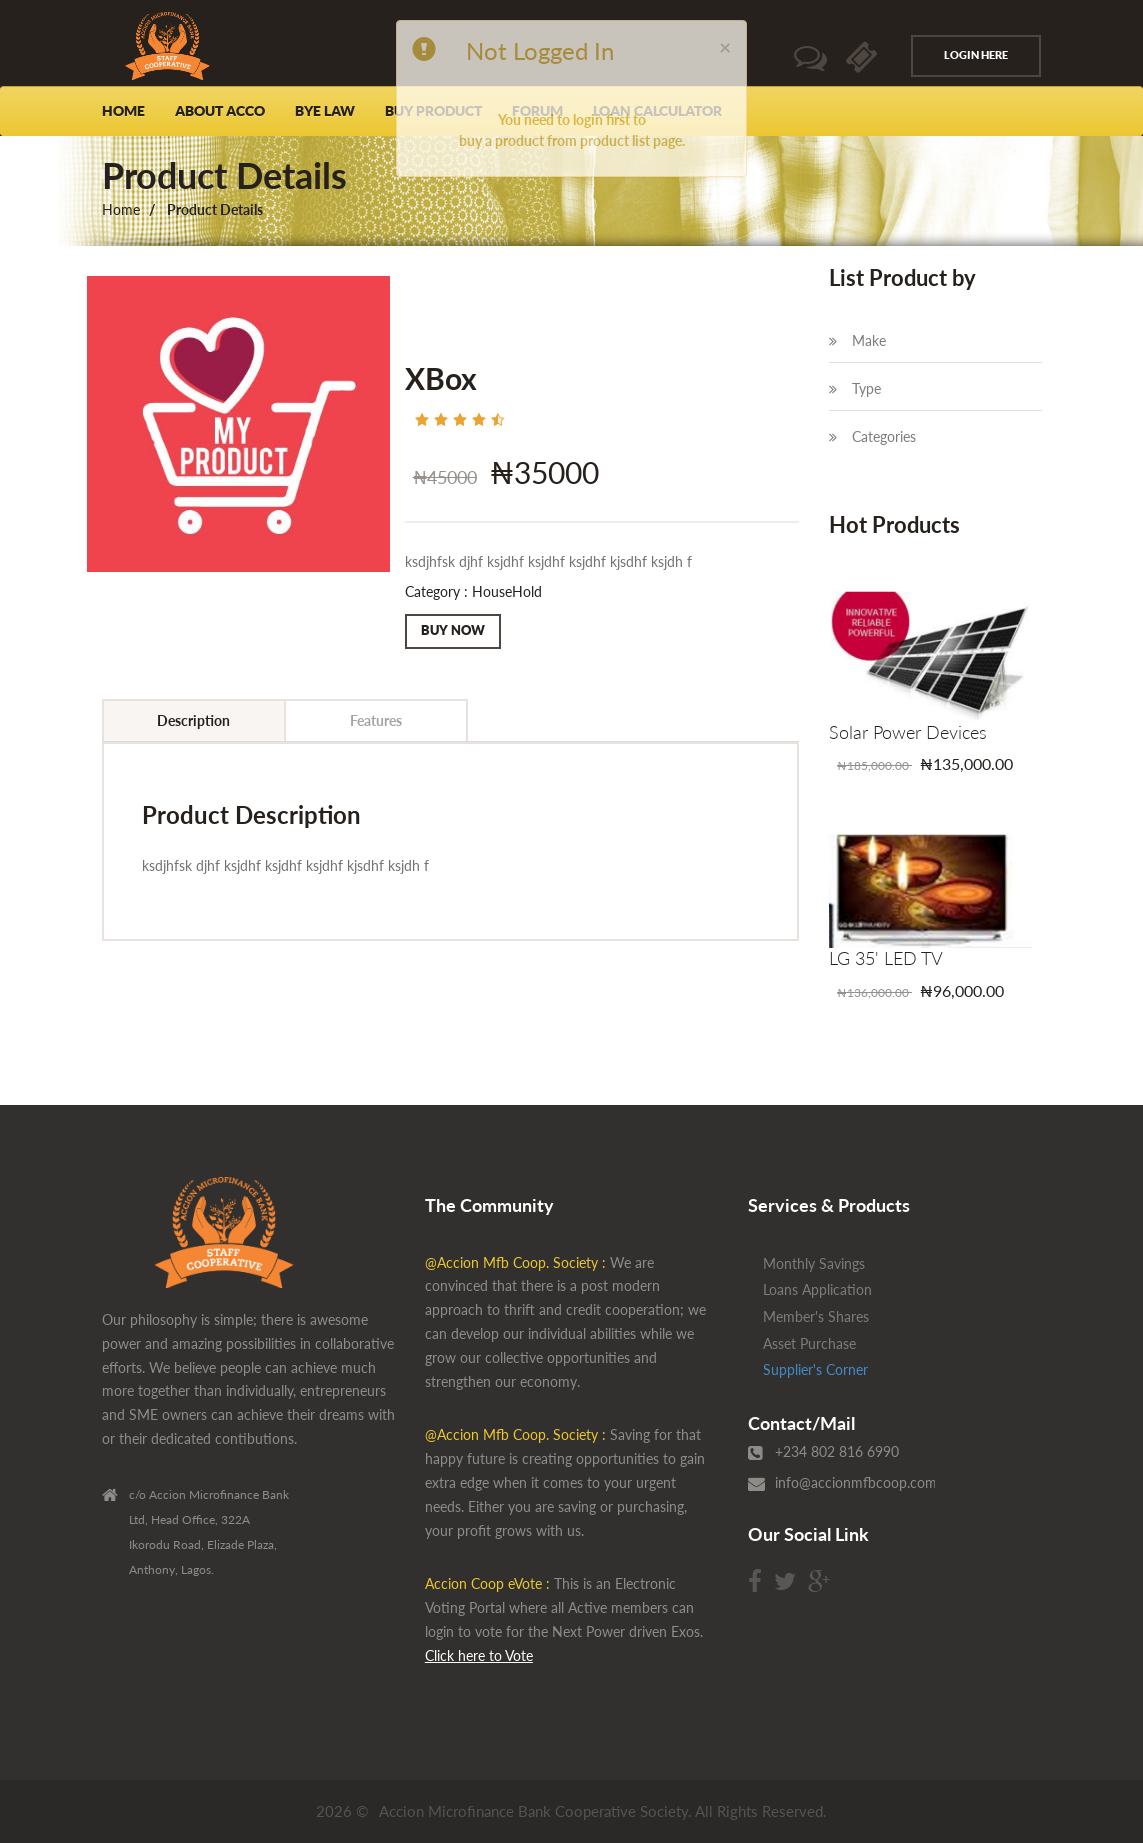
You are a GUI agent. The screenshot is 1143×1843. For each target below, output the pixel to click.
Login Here (976, 55)
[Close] (725, 46)
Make (857, 340)
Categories (872, 436)
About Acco (220, 111)
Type (855, 388)
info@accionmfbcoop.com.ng (865, 1482)
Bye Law (325, 111)
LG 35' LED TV (886, 958)
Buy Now (453, 630)
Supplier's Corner (815, 1369)
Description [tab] (193, 720)
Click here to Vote (479, 1655)
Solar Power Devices (908, 732)
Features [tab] (376, 720)
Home (123, 111)
